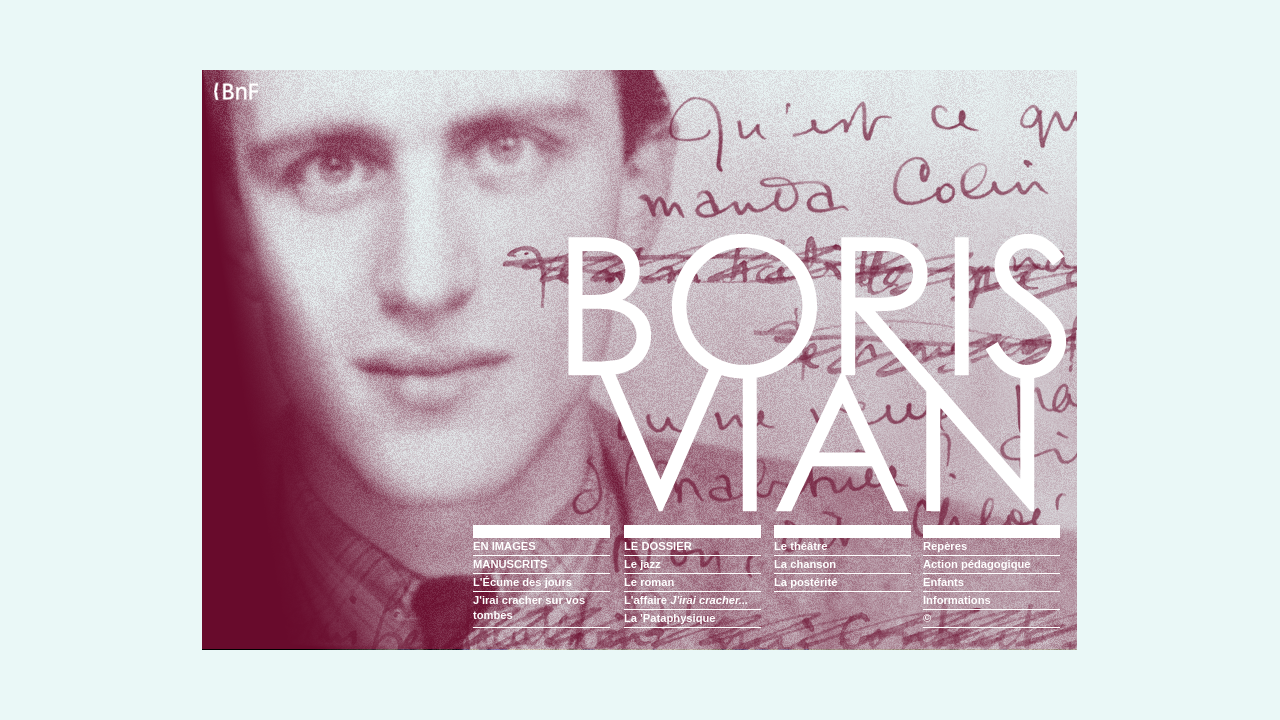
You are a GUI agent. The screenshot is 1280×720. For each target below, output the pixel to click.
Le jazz (642, 564)
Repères (945, 546)
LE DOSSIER (658, 546)
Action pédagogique (977, 564)
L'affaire (686, 600)
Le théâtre (800, 546)
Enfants (943, 582)
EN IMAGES (504, 546)
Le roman (649, 582)
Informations (957, 600)
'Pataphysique (677, 618)
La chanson (805, 564)
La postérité (805, 582)
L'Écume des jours (522, 582)
